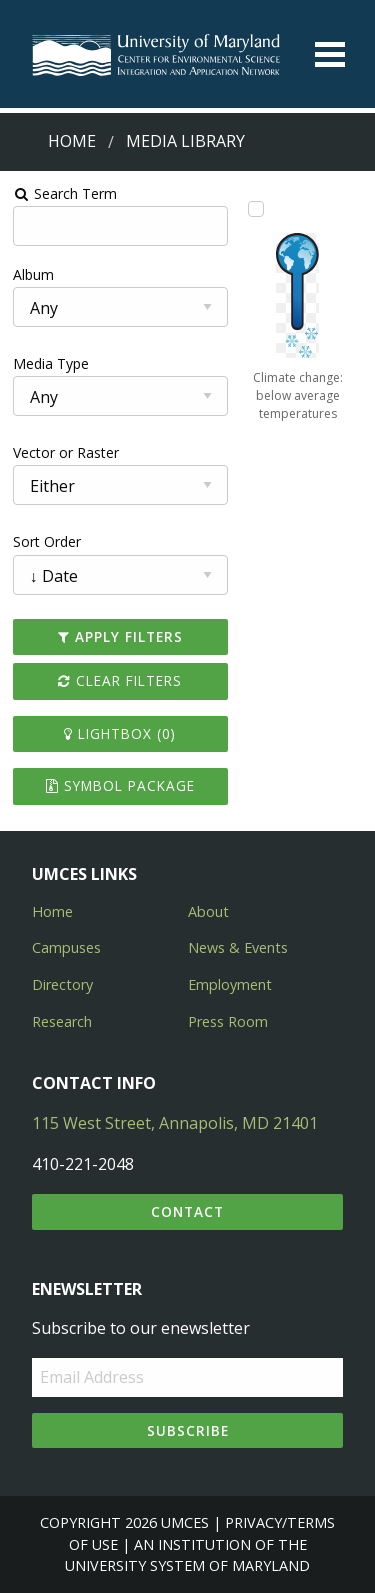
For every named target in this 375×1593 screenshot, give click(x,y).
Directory (62, 984)
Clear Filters (120, 680)
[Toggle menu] (330, 54)
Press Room (228, 1021)
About (208, 911)
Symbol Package (120, 785)
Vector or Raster (66, 452)
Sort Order (47, 541)
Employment (230, 984)
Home (72, 141)
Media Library (185, 141)
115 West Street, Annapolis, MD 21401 (175, 1123)
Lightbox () (120, 733)
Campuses (66, 947)
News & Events (238, 947)
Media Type (51, 363)
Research (62, 1021)
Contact (187, 1211)
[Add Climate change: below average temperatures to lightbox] (256, 209)
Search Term (65, 193)
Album (33, 274)
